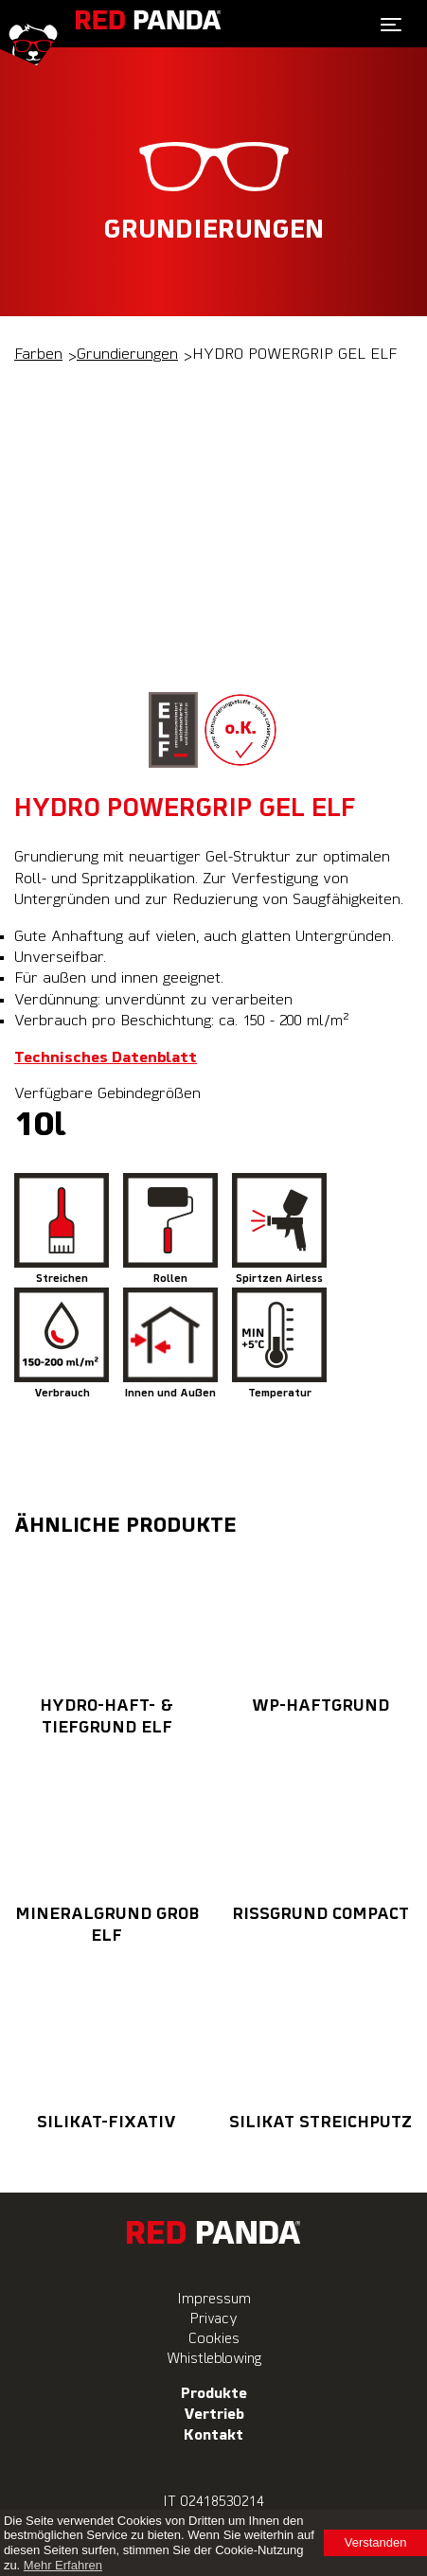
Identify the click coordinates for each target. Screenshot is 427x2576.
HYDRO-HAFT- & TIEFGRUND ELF (107, 1641)
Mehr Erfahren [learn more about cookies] (63, 2565)
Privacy (214, 2319)
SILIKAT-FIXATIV (107, 2046)
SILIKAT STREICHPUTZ (321, 2046)
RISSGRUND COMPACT (321, 1838)
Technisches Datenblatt (105, 1058)
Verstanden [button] (376, 2542)
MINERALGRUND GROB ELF (107, 1850)
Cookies (214, 2339)
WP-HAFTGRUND (321, 1630)
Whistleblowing (214, 2359)
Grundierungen (127, 355)
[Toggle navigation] (391, 24)
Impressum (214, 2299)
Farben (38, 355)
